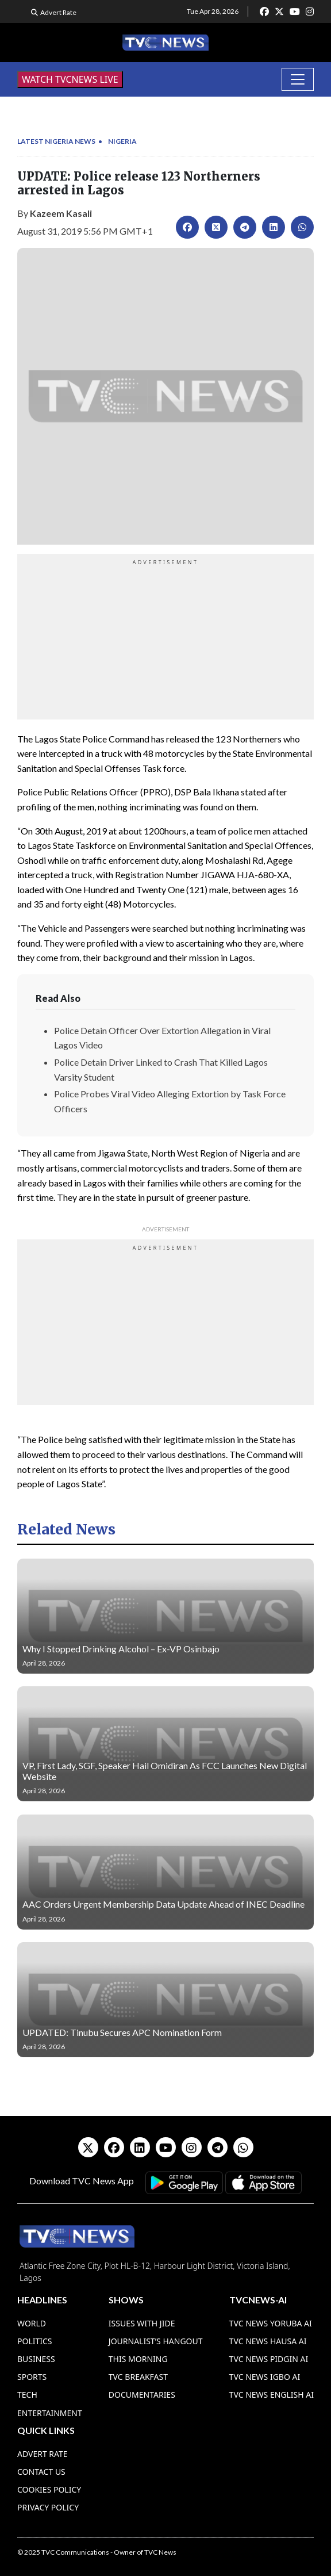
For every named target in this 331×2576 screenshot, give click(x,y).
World (31, 2323)
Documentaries (142, 2394)
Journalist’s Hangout (156, 2341)
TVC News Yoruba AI (270, 2323)
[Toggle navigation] (298, 79)
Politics (34, 2341)
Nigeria (122, 141)
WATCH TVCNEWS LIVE (70, 79)
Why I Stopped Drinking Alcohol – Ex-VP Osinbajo (121, 1648)
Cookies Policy (49, 2489)
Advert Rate (58, 12)
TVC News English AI (271, 2394)
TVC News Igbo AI (265, 2376)
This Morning (138, 2358)
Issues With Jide (142, 2323)
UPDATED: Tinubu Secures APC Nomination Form (122, 2032)
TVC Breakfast (138, 2376)
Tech (27, 2394)
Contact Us (41, 2471)
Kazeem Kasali (61, 213)
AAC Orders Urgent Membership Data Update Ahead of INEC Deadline (163, 1903)
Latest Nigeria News (56, 141)
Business (36, 2358)
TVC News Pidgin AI (269, 2358)
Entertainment (49, 2412)
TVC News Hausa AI (268, 2341)
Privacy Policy (48, 2507)
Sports (32, 2376)
